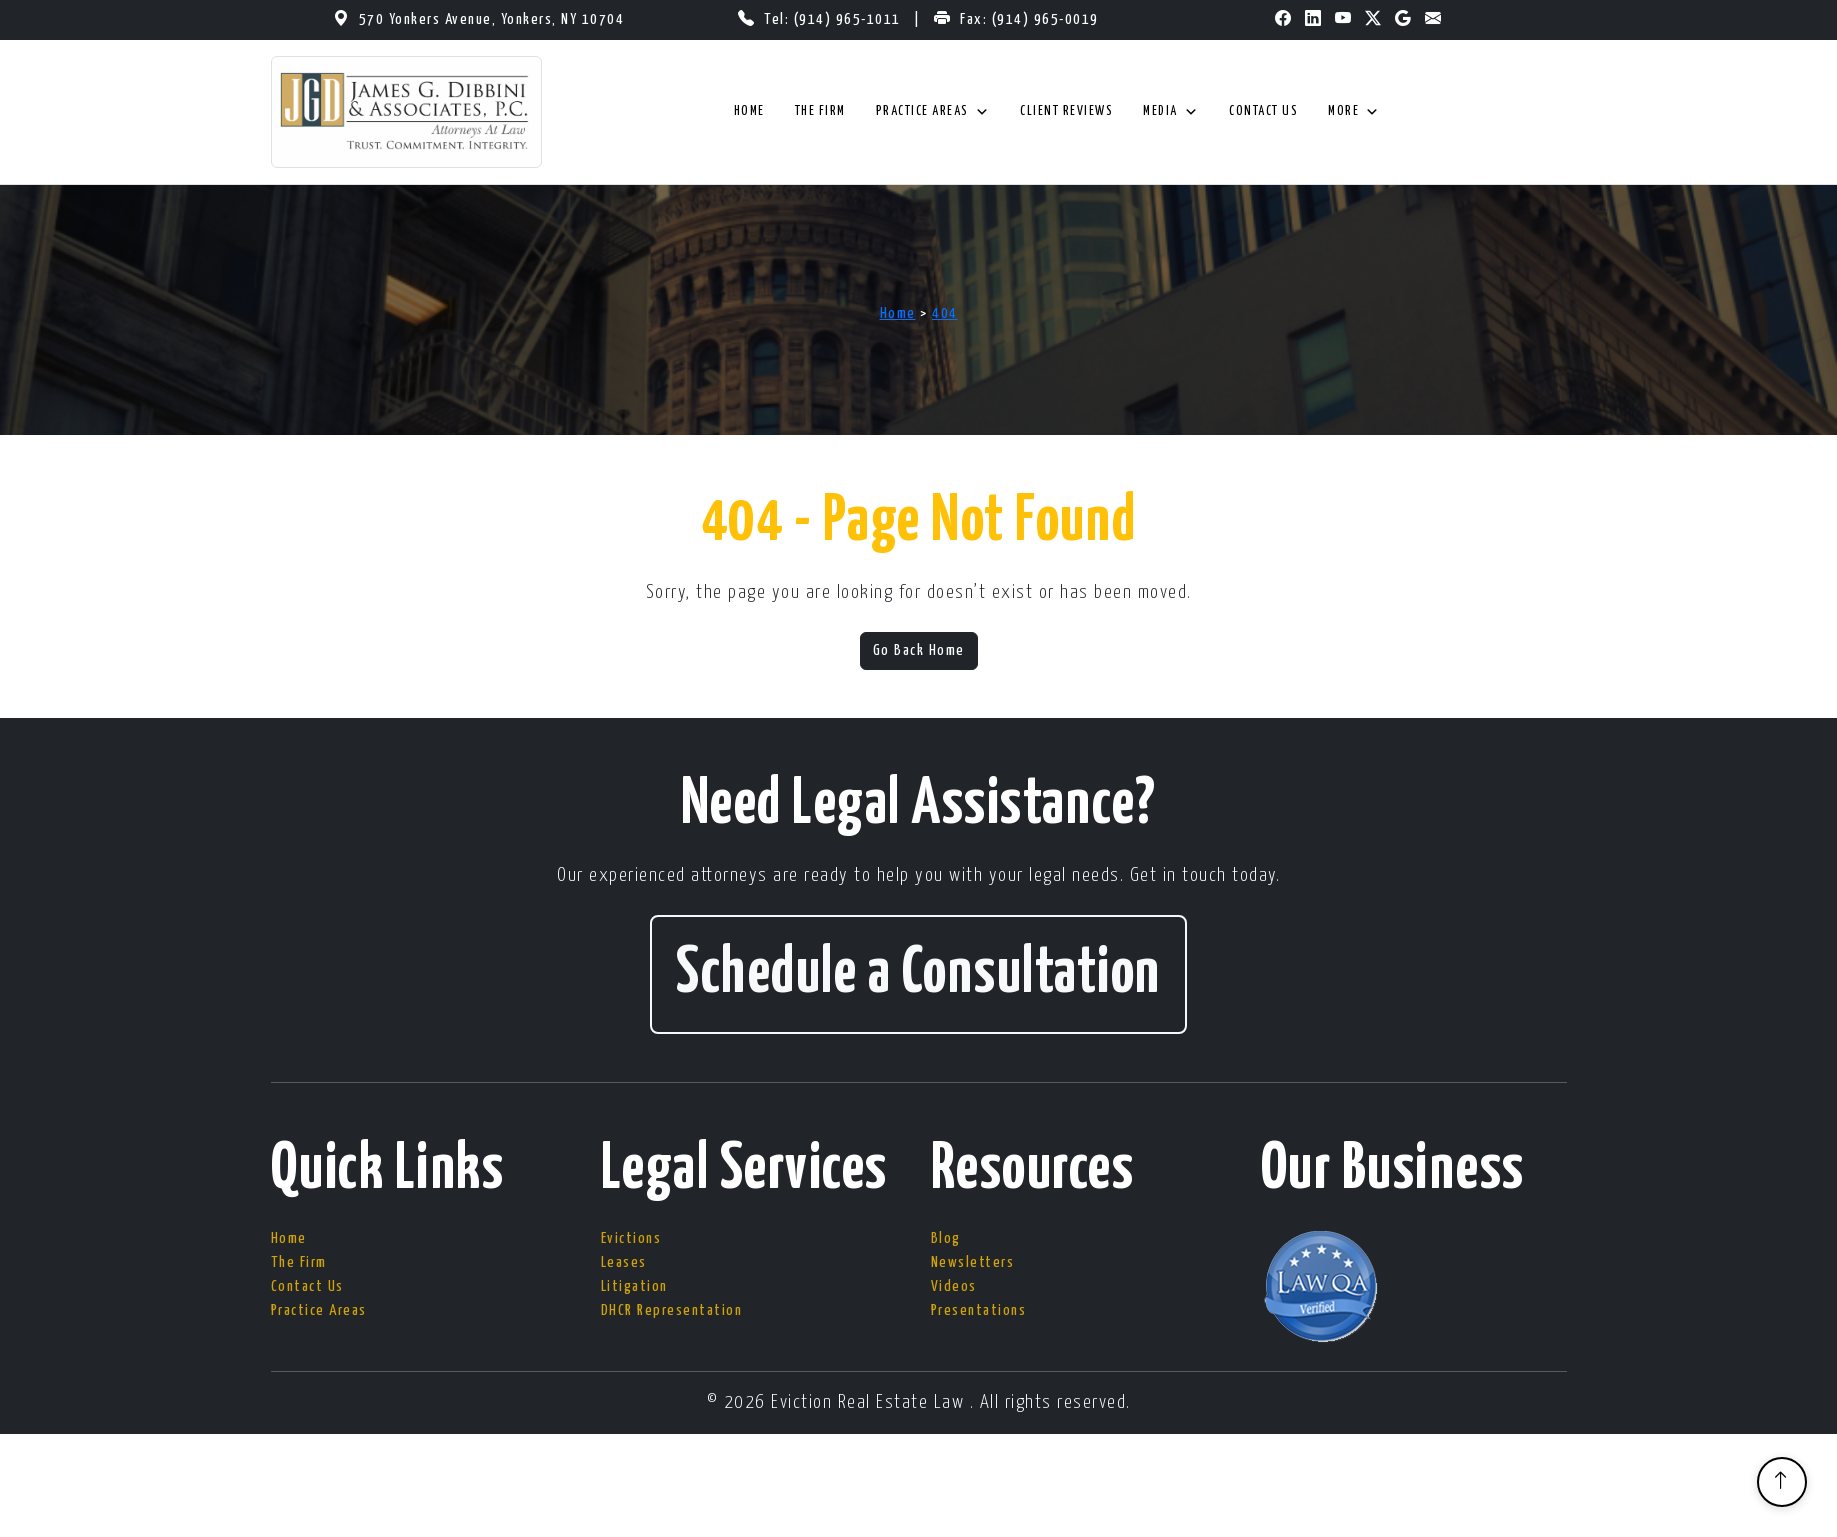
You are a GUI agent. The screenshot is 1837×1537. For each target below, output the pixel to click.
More (1354, 112)
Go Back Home (919, 650)
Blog (946, 1238)
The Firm (820, 111)
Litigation (634, 1286)
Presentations (979, 1310)
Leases (624, 1262)
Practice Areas (933, 112)
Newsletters (973, 1262)
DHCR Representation (672, 1310)
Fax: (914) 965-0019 (1029, 19)
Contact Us (1263, 111)
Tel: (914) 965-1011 (834, 19)
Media (1171, 112)
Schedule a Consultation (918, 974)
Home (749, 111)
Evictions (631, 1238)
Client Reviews (1066, 111)
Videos (954, 1286)
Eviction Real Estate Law (870, 1402)
